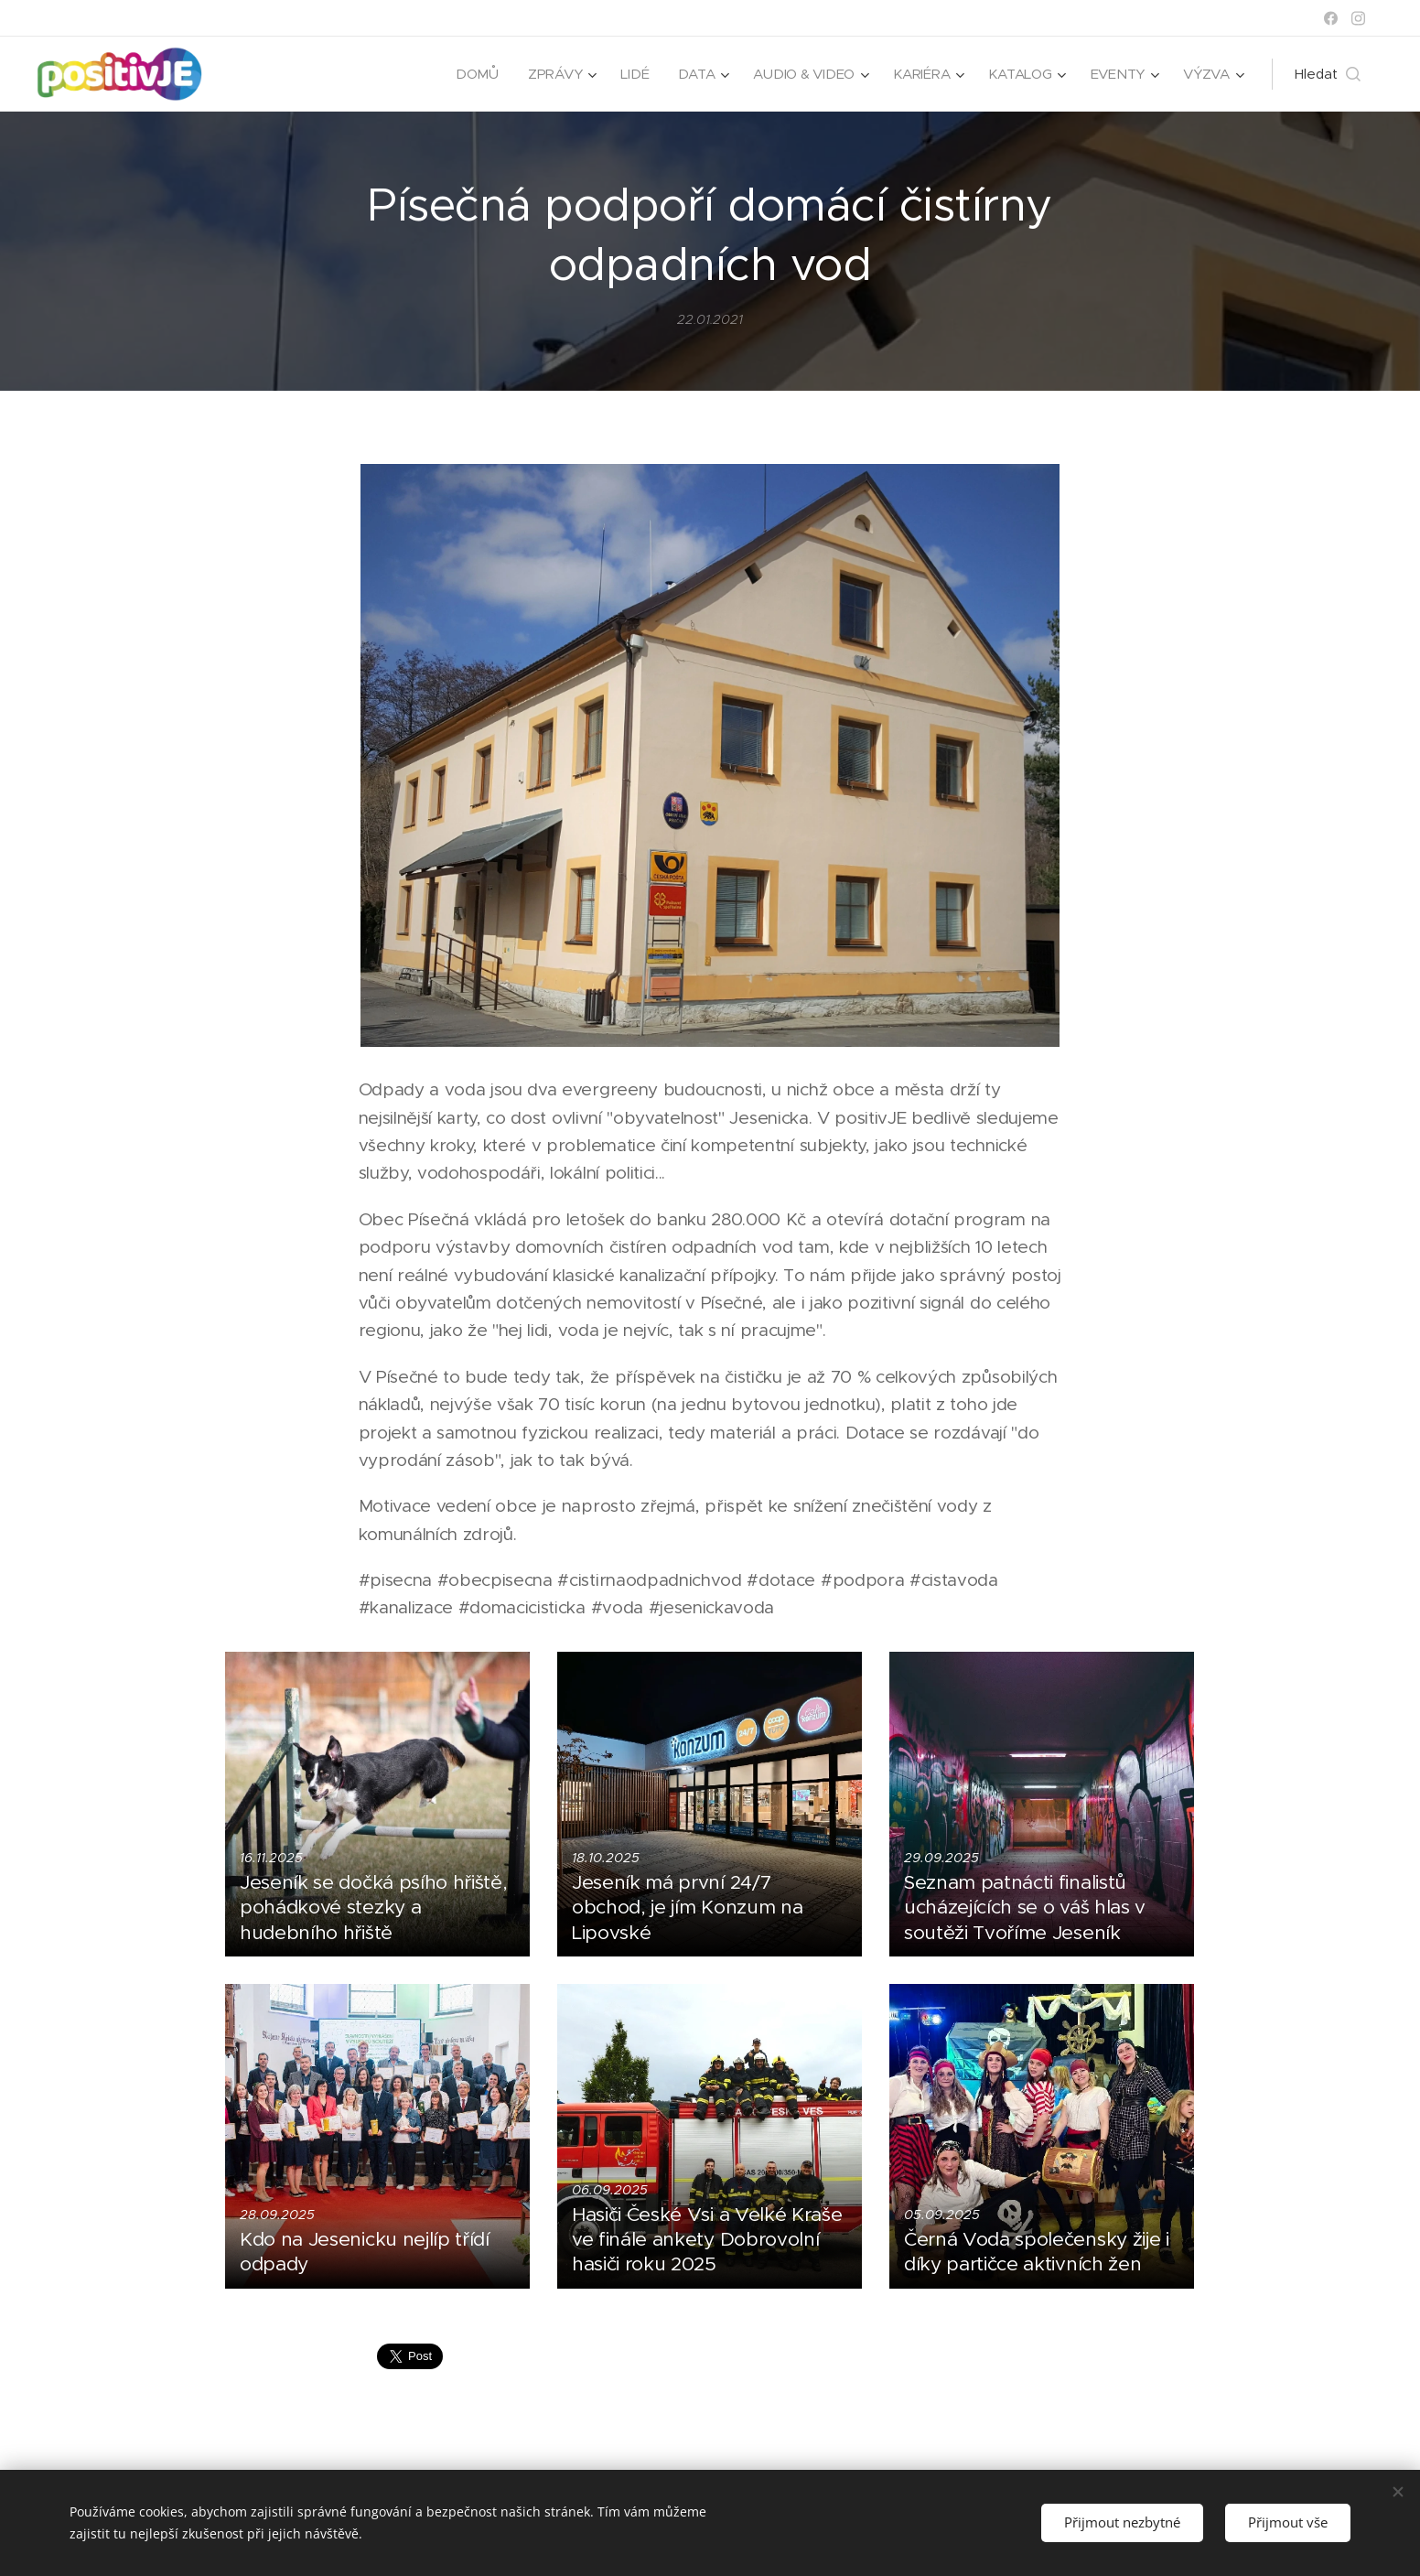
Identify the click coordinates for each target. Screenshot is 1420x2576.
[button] (1327, 74)
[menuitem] (469, 74)
